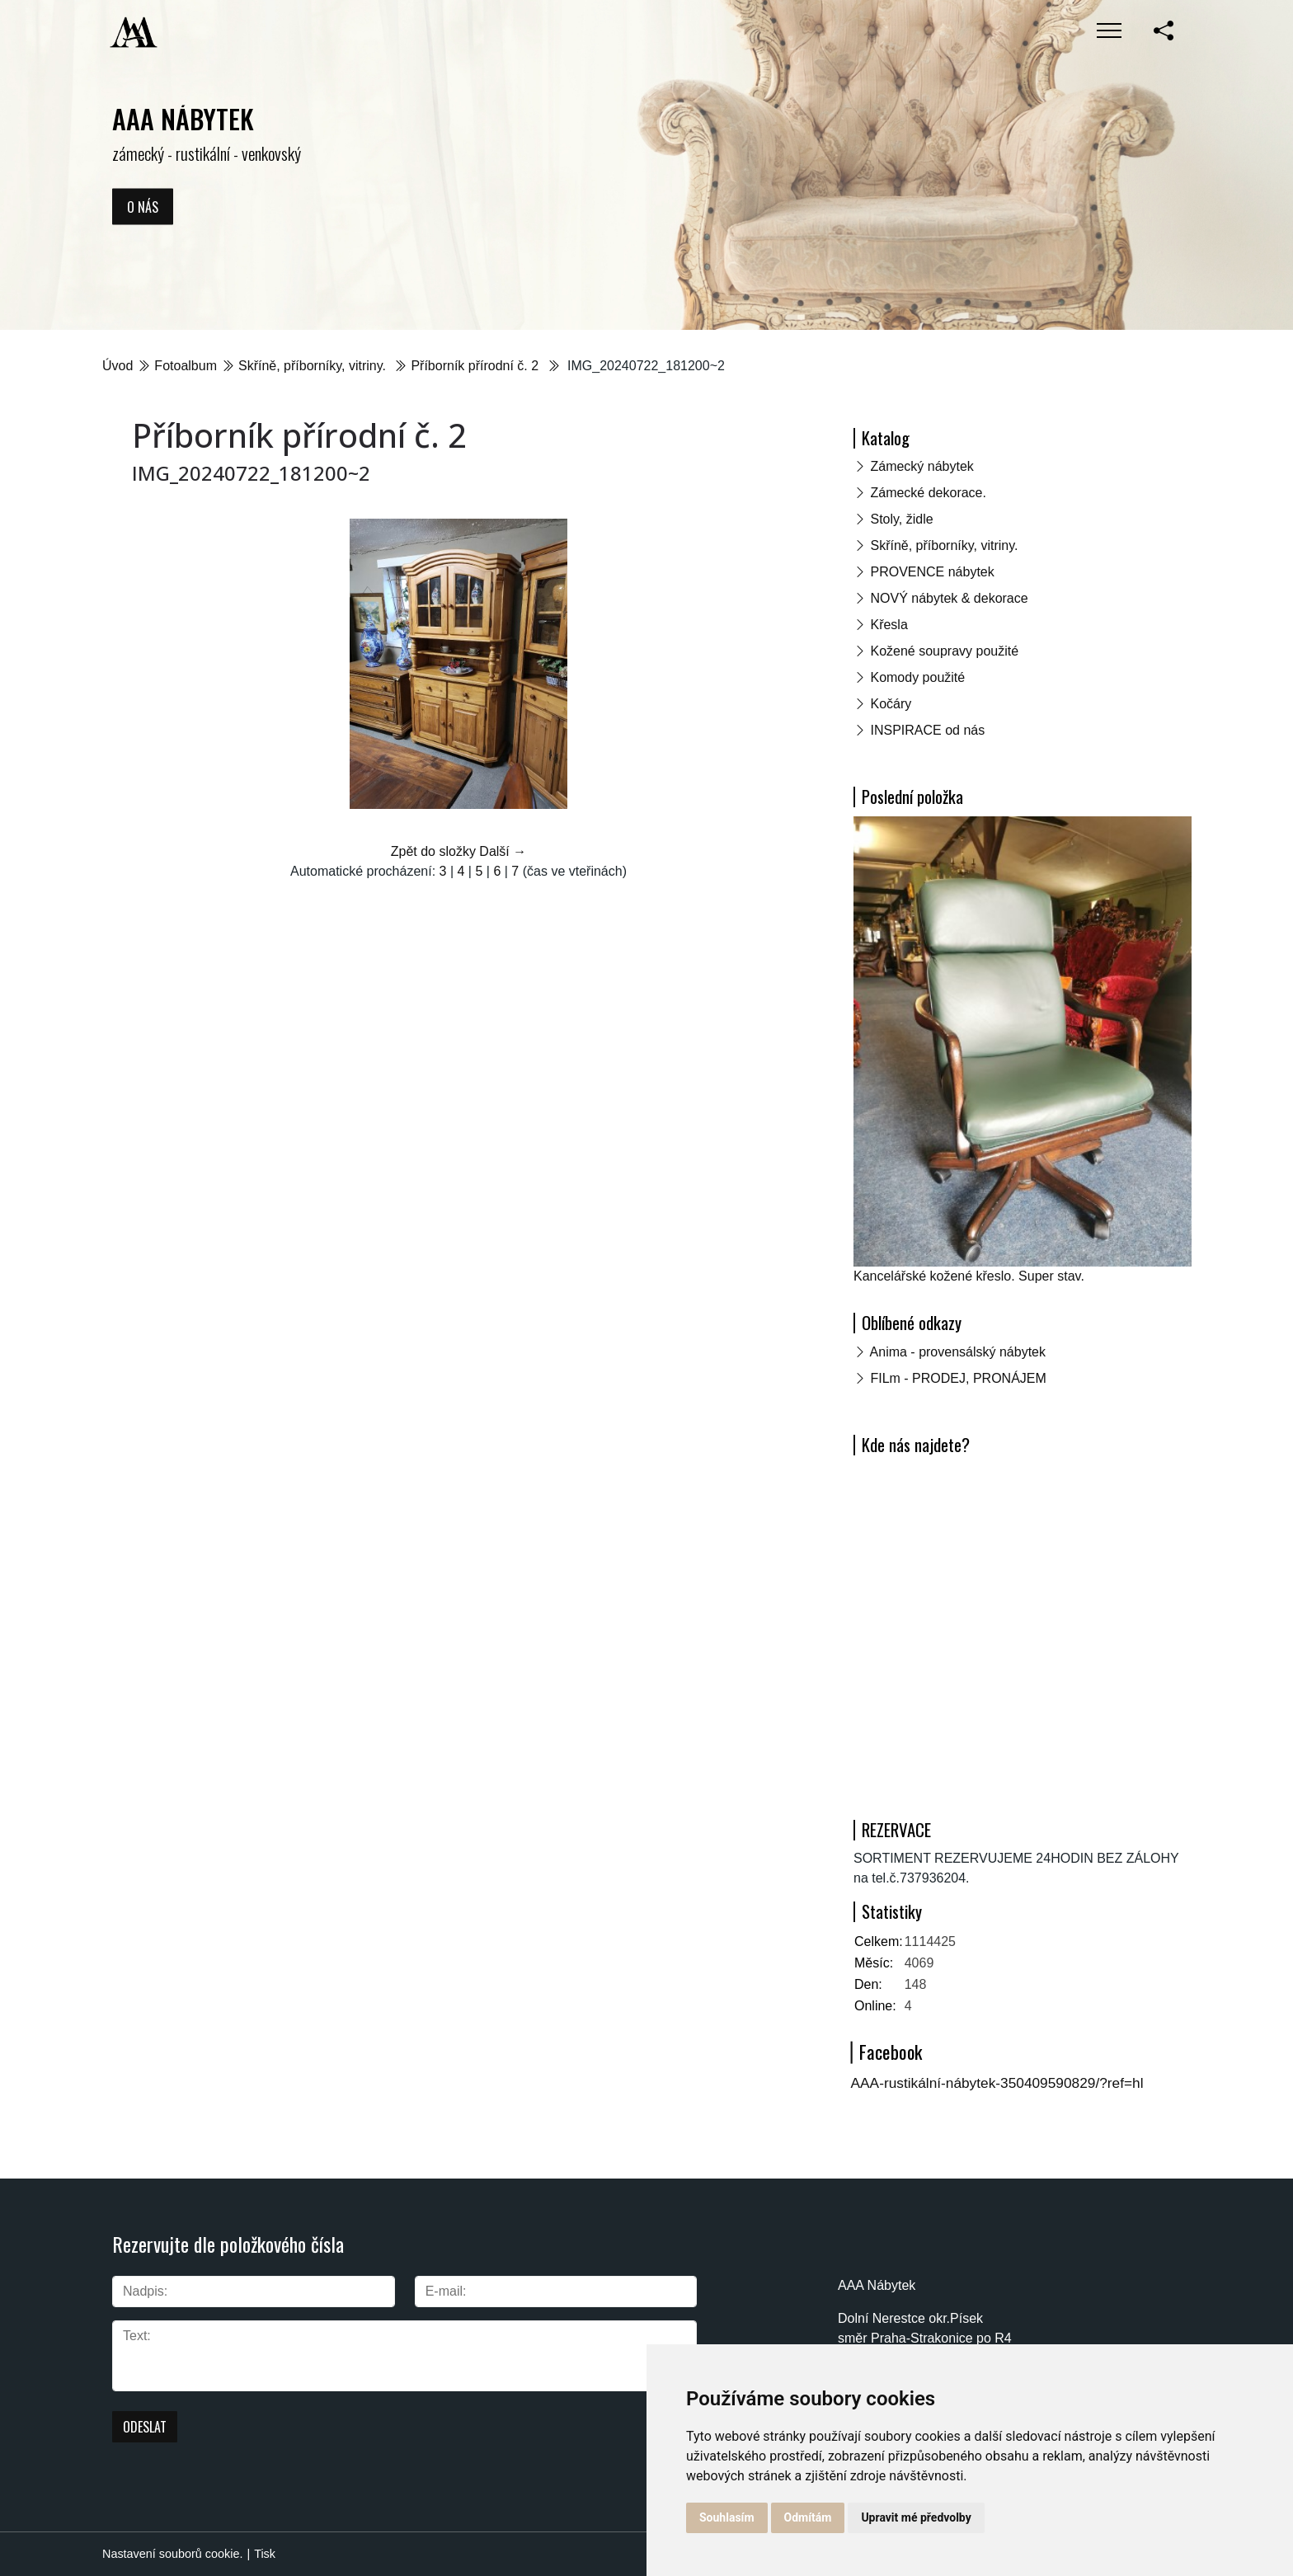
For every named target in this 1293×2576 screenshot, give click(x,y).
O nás (142, 206)
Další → (502, 851)
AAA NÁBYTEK (183, 118)
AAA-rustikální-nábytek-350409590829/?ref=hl (997, 2082)
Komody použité (917, 677)
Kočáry (890, 704)
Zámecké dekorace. (928, 493)
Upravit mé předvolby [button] (916, 2517)
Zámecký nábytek (921, 466)
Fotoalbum (185, 366)
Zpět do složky (433, 851)
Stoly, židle (901, 519)
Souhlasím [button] (727, 2517)
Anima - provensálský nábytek (958, 1352)
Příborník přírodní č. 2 (476, 366)
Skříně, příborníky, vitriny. (313, 366)
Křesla (888, 625)
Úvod (117, 366)
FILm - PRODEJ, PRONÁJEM (958, 1378)
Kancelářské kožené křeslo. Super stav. (968, 1276)
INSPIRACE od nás (927, 730)
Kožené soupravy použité (944, 651)
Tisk (264, 2553)
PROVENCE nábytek (932, 572)
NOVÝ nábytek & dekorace (948, 598)
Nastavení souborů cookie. (172, 2553)
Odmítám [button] (808, 2517)
